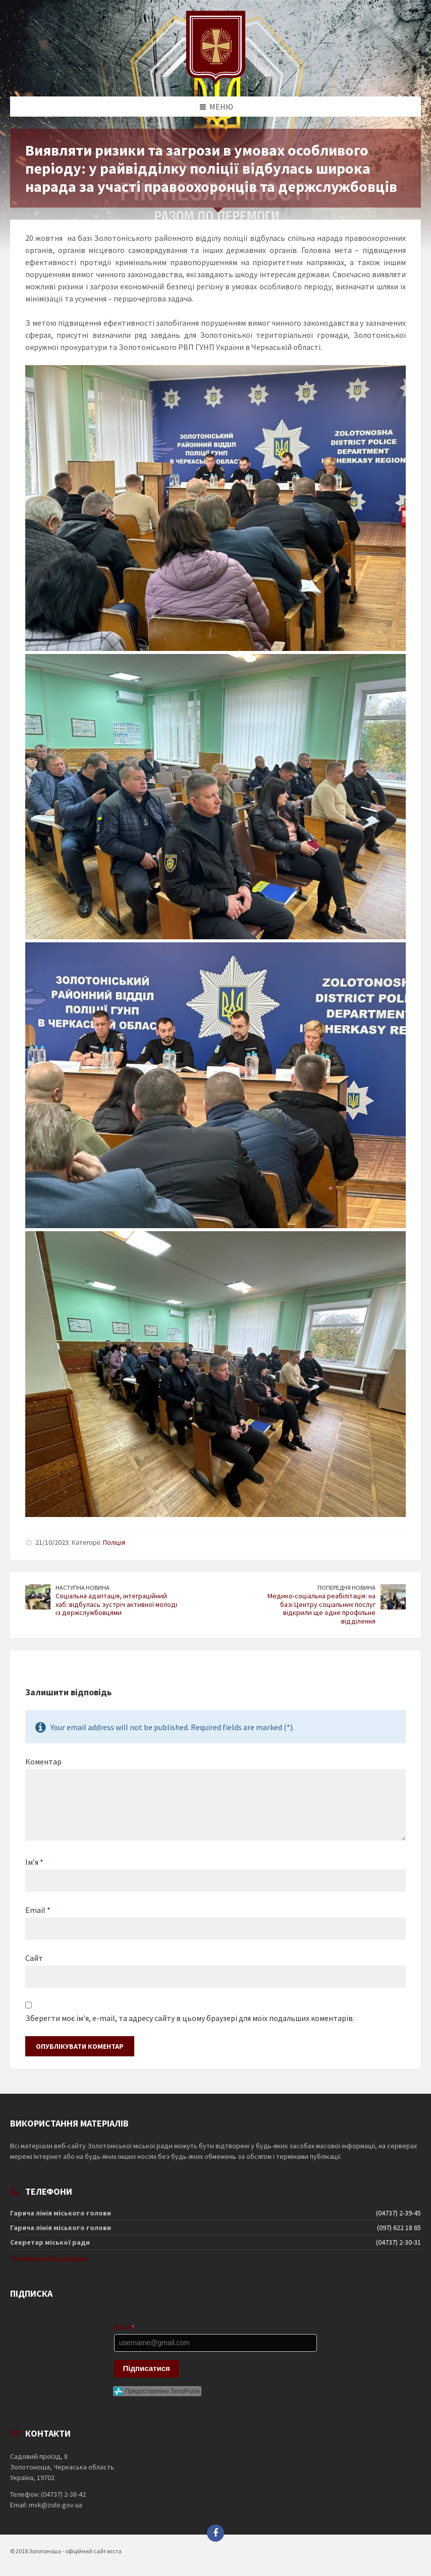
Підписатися (146, 2368)
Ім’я (34, 1862)
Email (37, 1910)
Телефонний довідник (48, 2258)
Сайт (34, 1958)
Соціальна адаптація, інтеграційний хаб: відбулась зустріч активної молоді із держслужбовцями (116, 1604)
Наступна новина (83, 1587)
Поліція (114, 1542)
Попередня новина (346, 1587)
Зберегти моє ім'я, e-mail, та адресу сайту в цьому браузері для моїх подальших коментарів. (189, 2018)
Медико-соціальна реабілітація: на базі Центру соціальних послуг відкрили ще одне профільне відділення (321, 1608)
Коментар (43, 1761)
